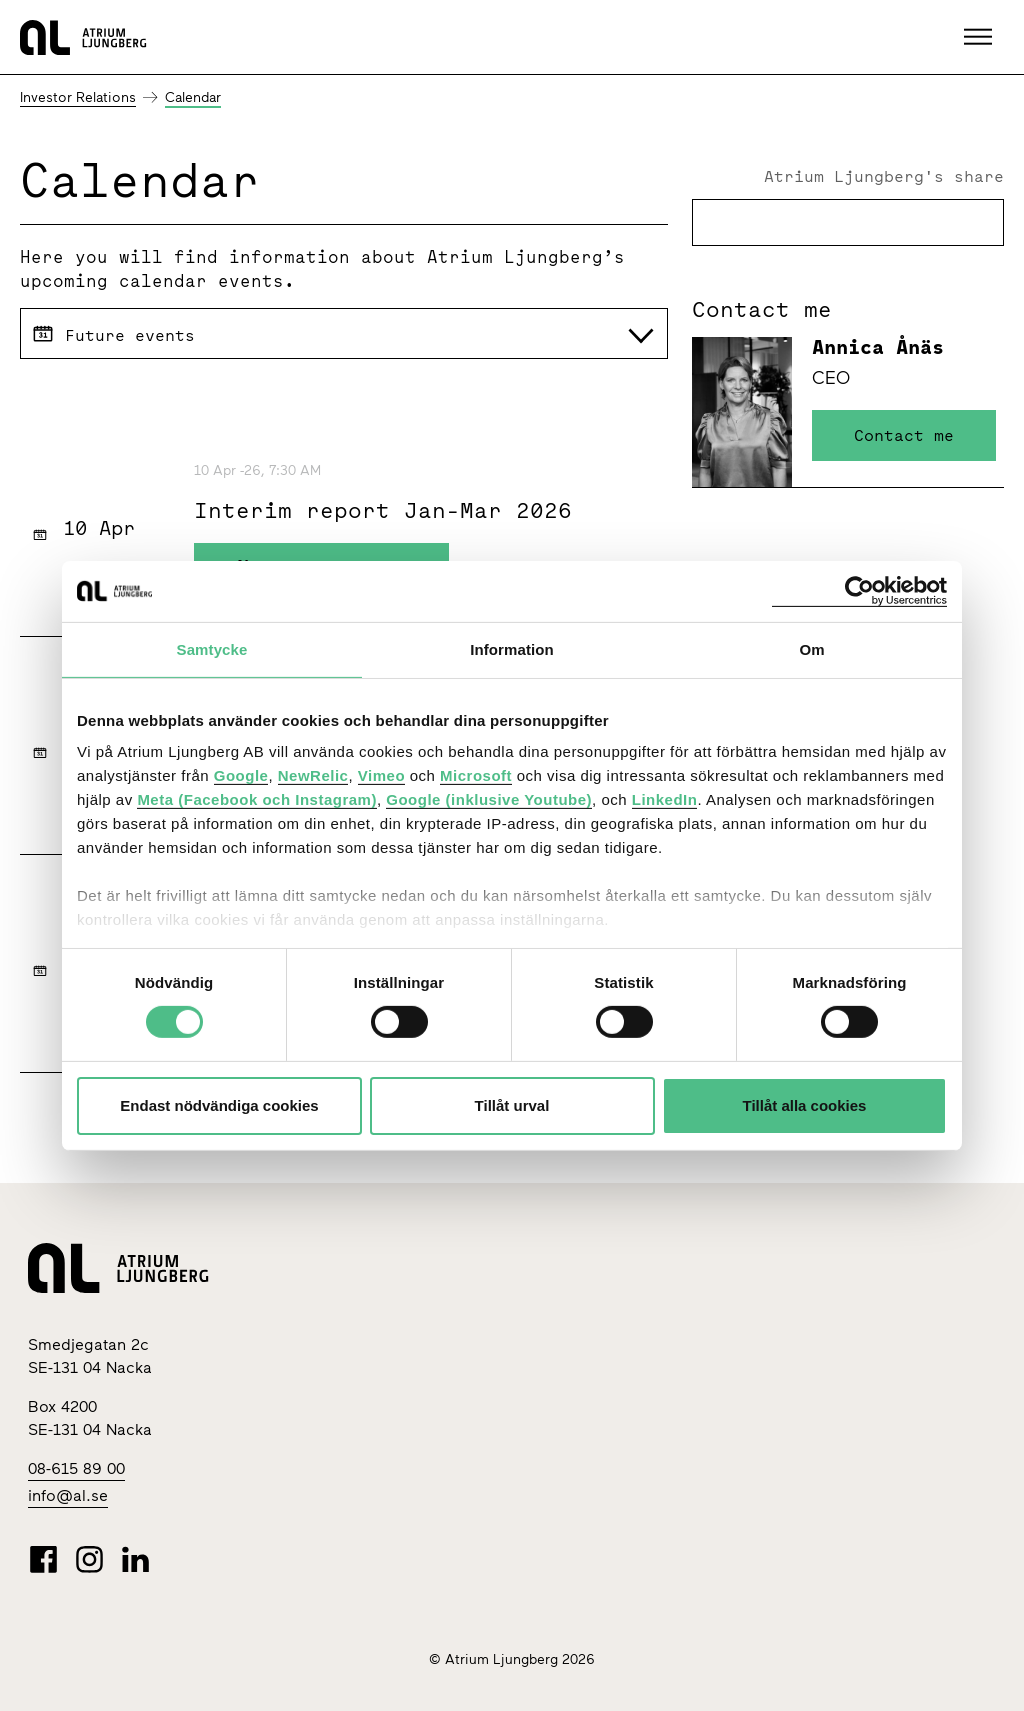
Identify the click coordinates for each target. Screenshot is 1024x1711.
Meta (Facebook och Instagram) (257, 799)
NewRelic (313, 775)
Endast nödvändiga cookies (219, 1105)
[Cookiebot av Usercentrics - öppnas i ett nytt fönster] (859, 590)
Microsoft (476, 775)
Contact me (904, 435)
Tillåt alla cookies (805, 1105)
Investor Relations (78, 97)
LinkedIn (665, 799)
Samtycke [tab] (212, 648)
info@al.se (68, 1495)
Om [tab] (811, 648)
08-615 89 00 (76, 1468)
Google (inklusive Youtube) (489, 799)
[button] (980, 37)
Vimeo (381, 775)
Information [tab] (512, 648)
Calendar (193, 97)
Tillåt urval (512, 1105)
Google (241, 775)
